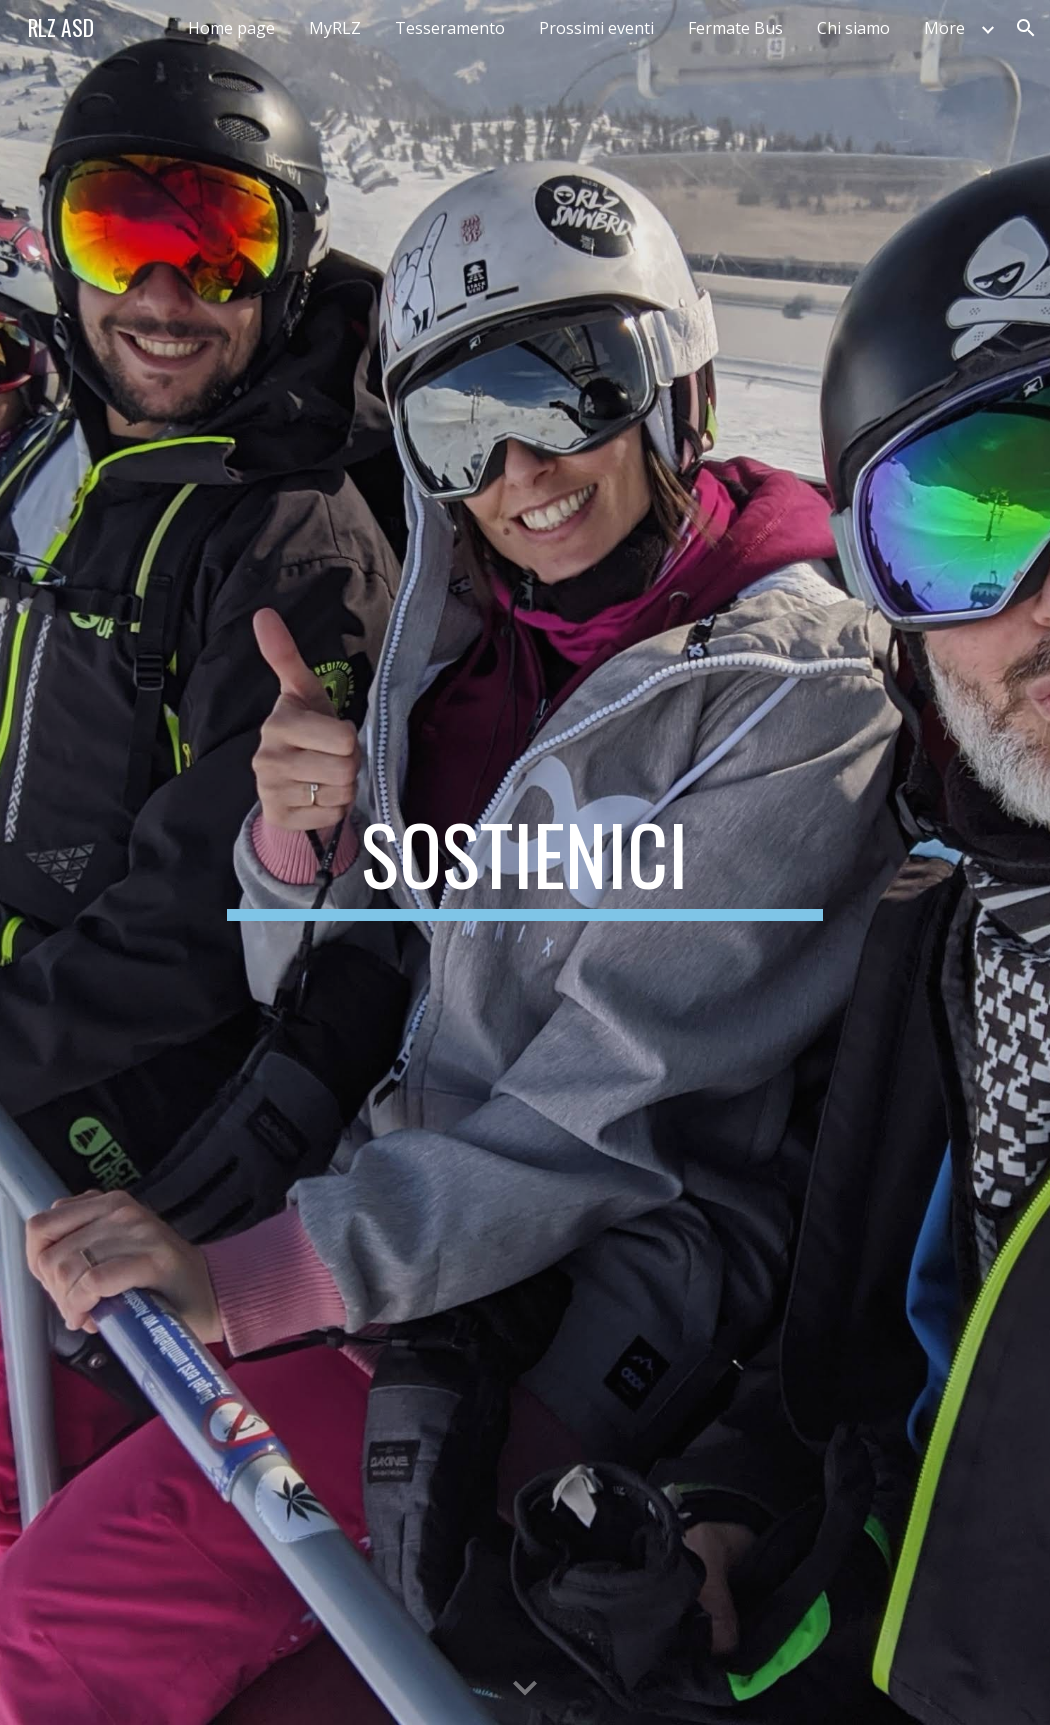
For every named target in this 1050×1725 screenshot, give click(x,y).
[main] (525, 863)
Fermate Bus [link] (735, 28)
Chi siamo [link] (853, 28)
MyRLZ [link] (335, 28)
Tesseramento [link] (450, 28)
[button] (1026, 28)
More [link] (944, 28)
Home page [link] (231, 28)
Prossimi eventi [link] (596, 28)
